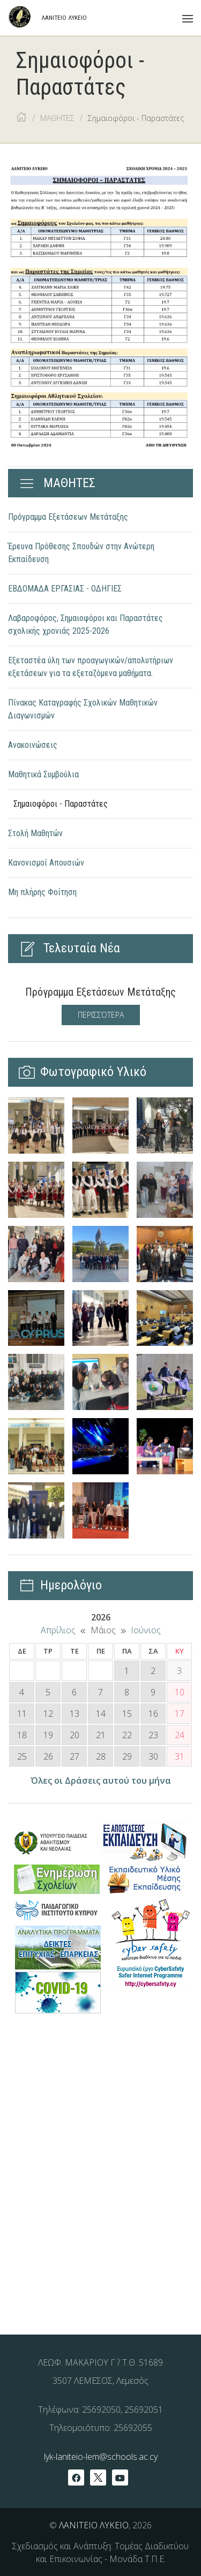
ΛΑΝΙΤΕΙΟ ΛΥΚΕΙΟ (94, 2525)
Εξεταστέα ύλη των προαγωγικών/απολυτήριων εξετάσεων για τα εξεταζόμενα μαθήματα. (90, 666)
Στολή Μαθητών (35, 833)
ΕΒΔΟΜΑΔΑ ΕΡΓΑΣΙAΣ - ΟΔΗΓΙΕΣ (65, 589)
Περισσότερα (101, 1015)
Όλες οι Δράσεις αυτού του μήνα (101, 1780)
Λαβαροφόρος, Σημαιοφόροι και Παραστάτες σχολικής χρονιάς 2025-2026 (85, 624)
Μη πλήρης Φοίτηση (42, 892)
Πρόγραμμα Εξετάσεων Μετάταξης (68, 517)
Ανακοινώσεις (32, 745)
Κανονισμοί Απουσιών (46, 863)
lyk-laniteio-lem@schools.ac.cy (101, 2457)
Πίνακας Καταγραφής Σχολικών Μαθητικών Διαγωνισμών (83, 709)
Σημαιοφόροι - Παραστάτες (60, 804)
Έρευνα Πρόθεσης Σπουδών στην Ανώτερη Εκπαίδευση (81, 552)
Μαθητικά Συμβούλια (43, 774)
